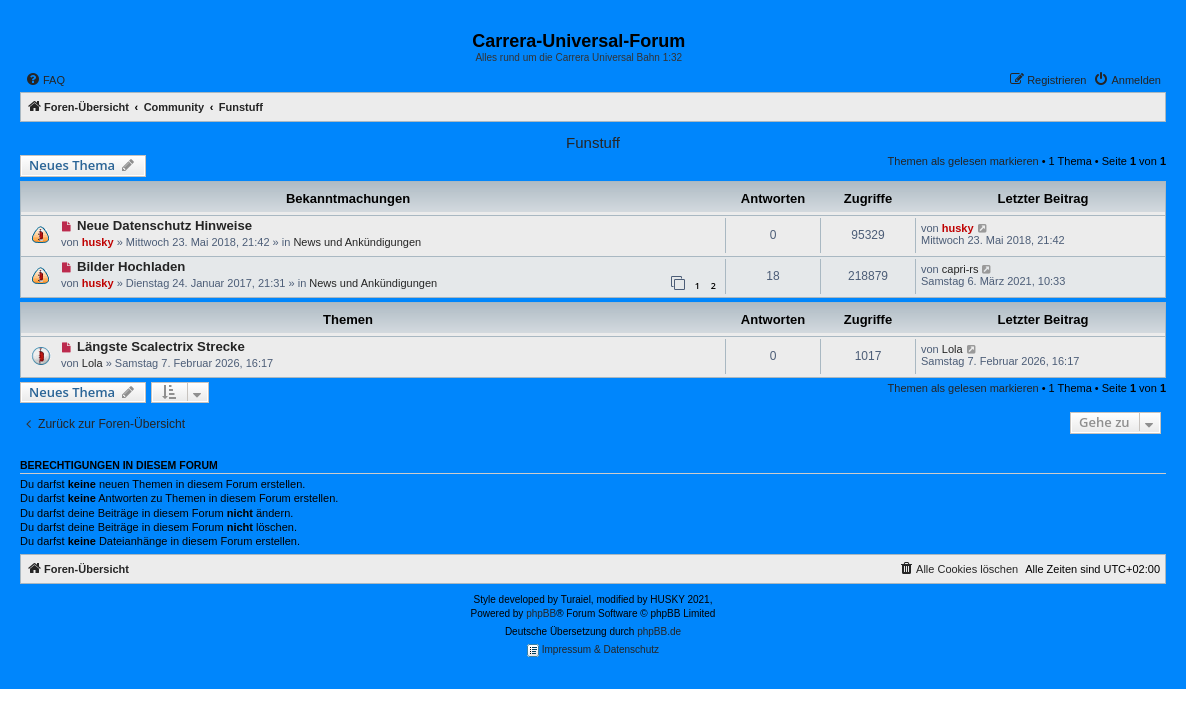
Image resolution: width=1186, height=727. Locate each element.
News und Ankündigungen (357, 242)
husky (98, 242)
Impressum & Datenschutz (593, 650)
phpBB (541, 613)
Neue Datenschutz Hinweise (164, 225)
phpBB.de (659, 631)
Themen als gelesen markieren (963, 161)
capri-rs (960, 269)
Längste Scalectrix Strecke (161, 346)
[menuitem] (45, 80)
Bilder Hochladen (131, 266)
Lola (92, 363)
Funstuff (593, 142)
